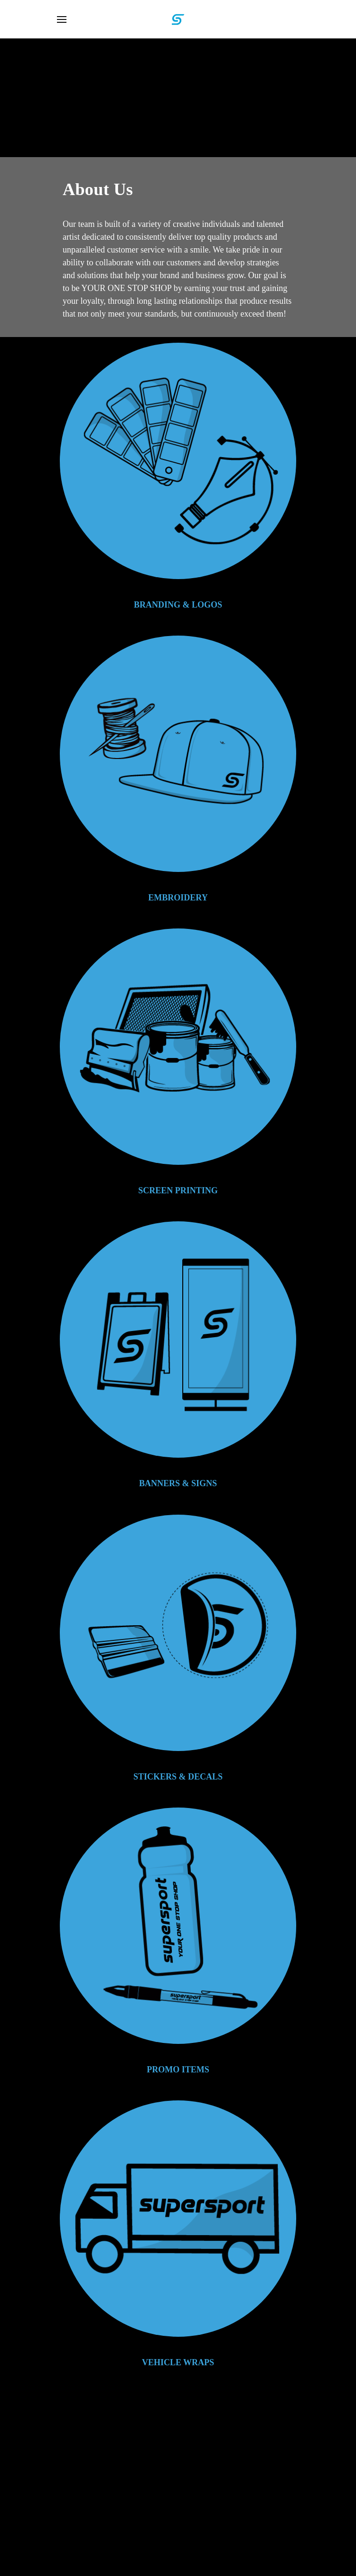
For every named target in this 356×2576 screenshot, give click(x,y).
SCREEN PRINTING (178, 1190)
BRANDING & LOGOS (178, 604)
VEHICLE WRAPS (178, 2362)
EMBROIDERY (177, 897)
